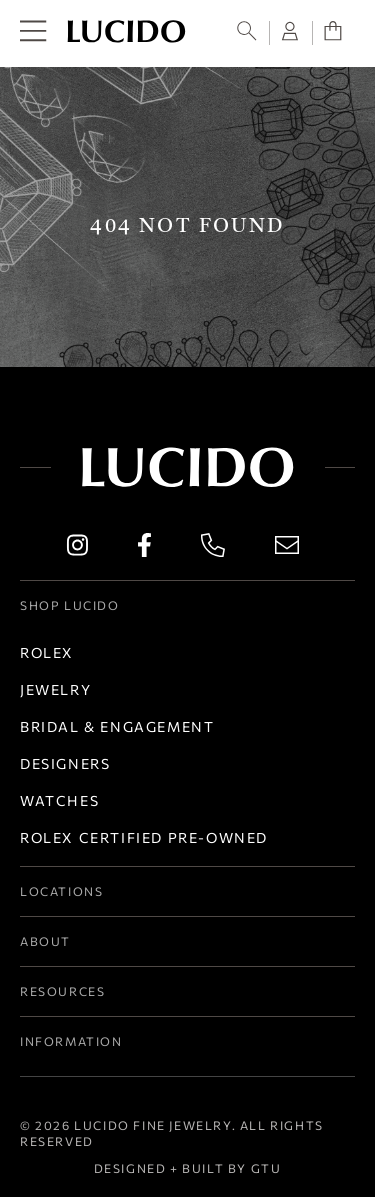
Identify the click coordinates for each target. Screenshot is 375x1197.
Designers (65, 763)
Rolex (47, 652)
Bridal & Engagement (117, 726)
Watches (59, 800)
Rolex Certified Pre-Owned (144, 837)
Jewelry (55, 689)
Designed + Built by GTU (188, 1168)
